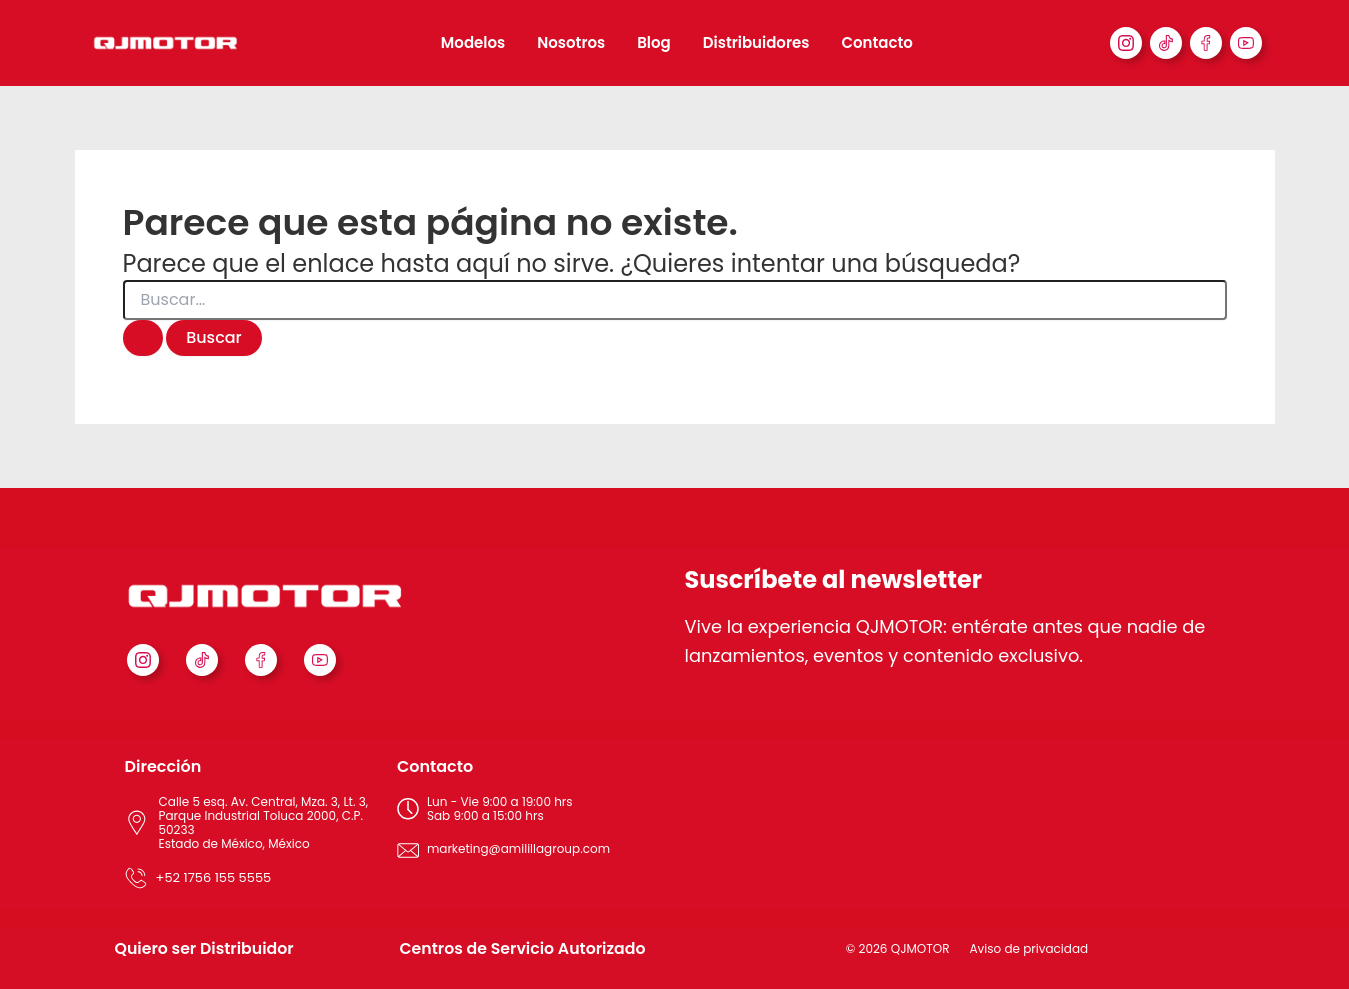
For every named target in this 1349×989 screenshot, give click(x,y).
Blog (654, 42)
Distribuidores (756, 42)
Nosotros (571, 42)
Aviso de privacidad (1029, 948)
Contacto (876, 42)
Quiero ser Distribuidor (206, 948)
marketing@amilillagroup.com (518, 848)
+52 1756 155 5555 (214, 877)
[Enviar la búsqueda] (143, 338)
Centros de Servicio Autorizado (525, 948)
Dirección (163, 766)
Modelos (473, 42)
